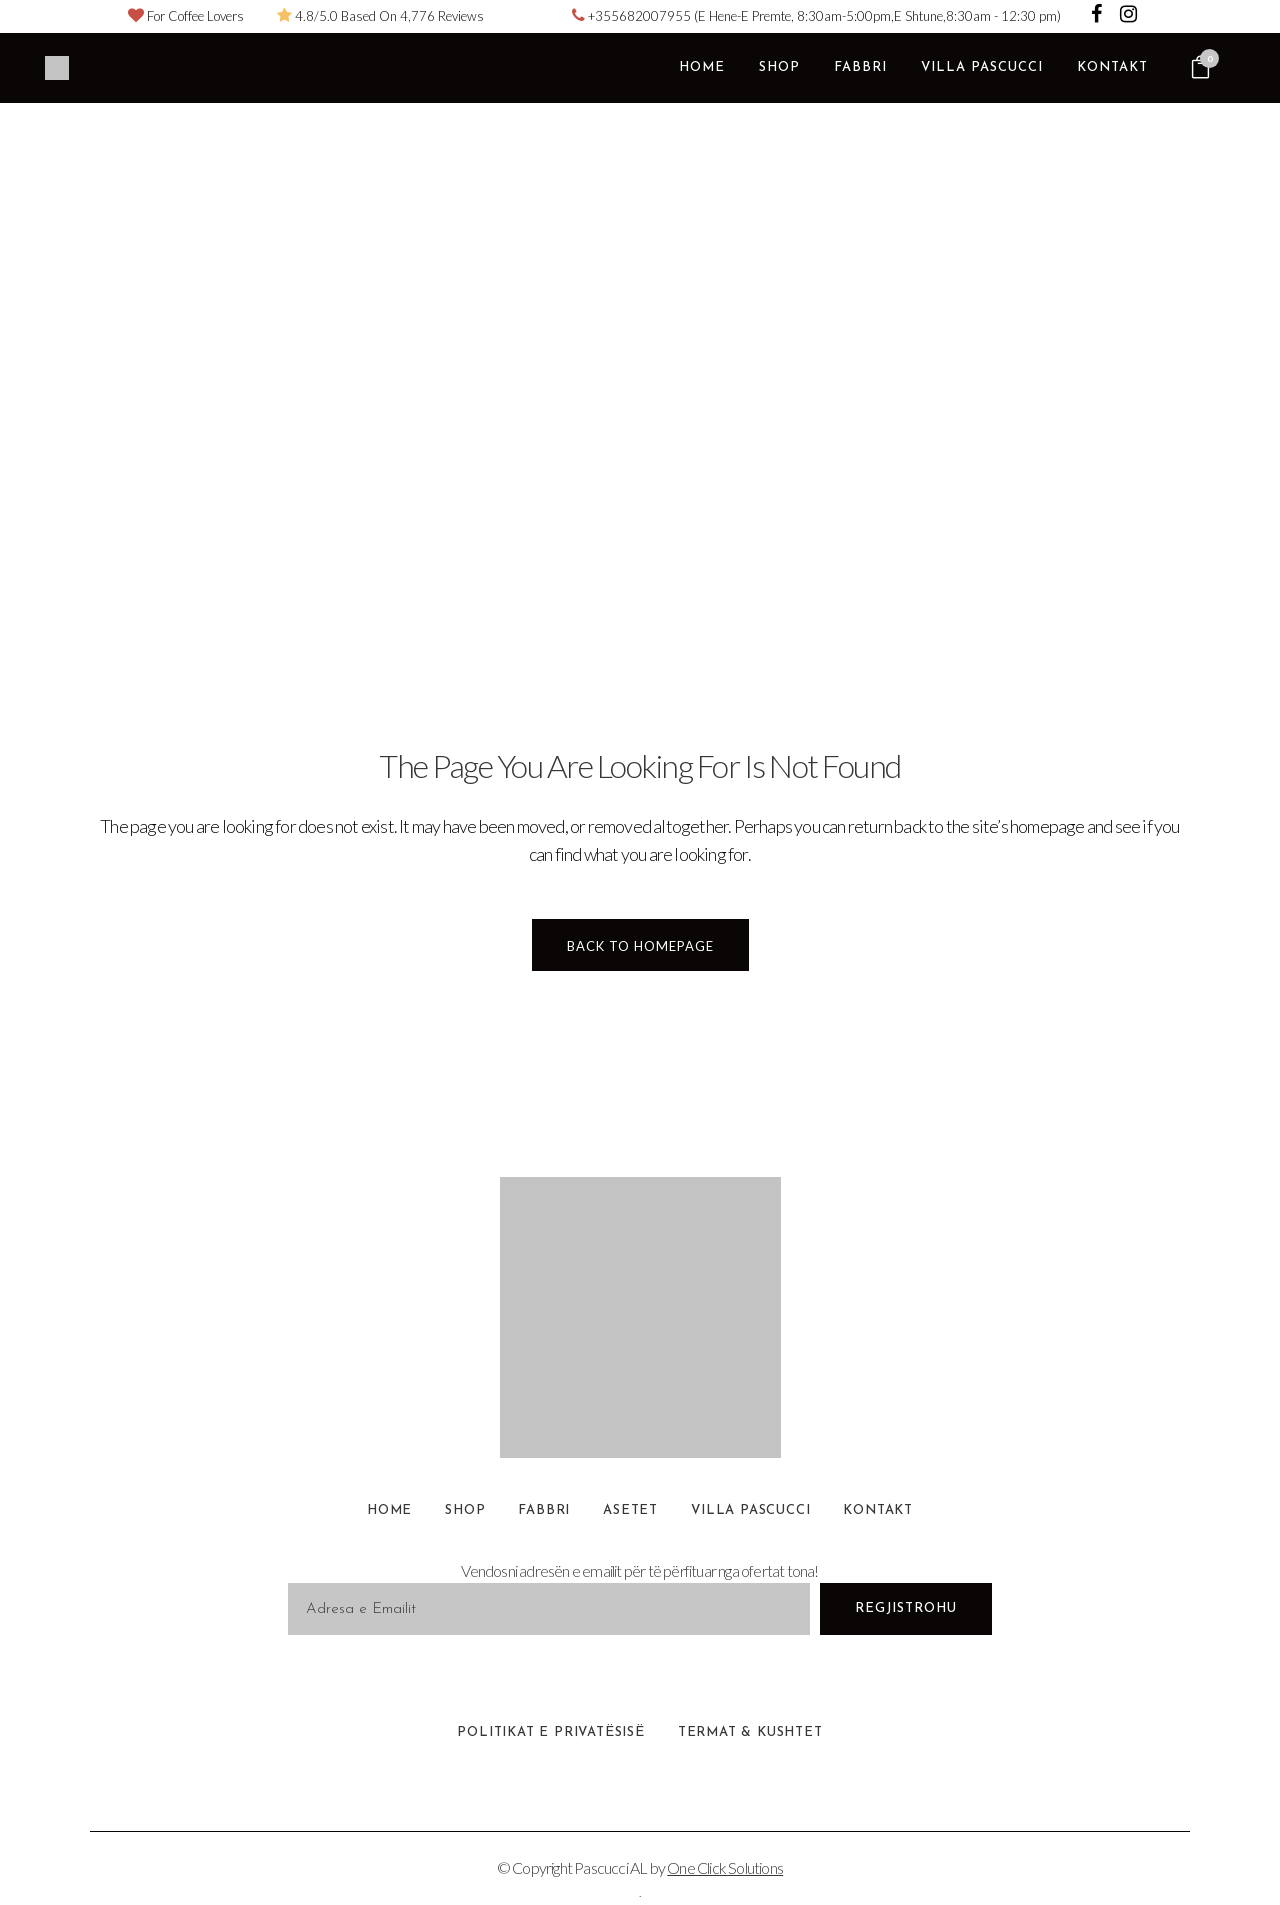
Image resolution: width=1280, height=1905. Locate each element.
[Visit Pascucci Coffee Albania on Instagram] (1128, 16)
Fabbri (544, 1510)
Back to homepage (640, 946)
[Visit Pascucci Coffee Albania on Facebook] (1098, 16)
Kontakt (878, 1510)
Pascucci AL (610, 1867)
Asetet (630, 1510)
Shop (465, 1510)
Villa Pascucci (750, 1510)
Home (389, 1510)
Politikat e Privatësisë (550, 1732)
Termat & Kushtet (750, 1732)
